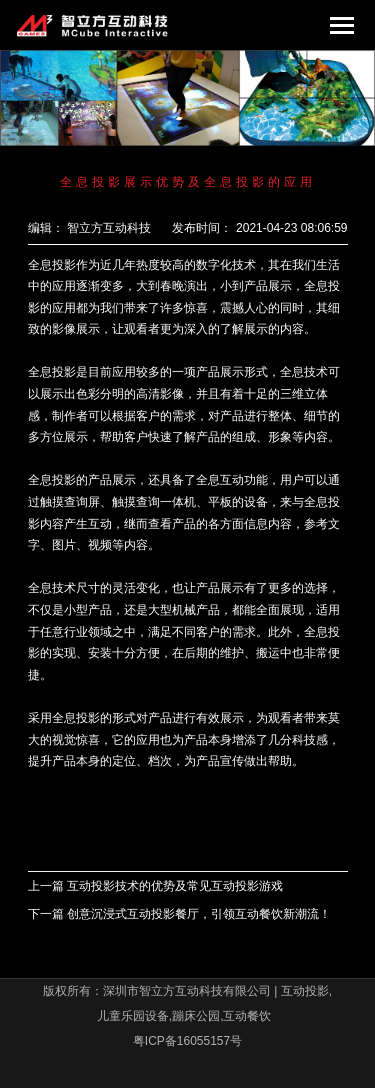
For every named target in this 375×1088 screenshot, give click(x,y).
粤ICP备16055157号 (187, 1041)
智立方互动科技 (109, 228)
